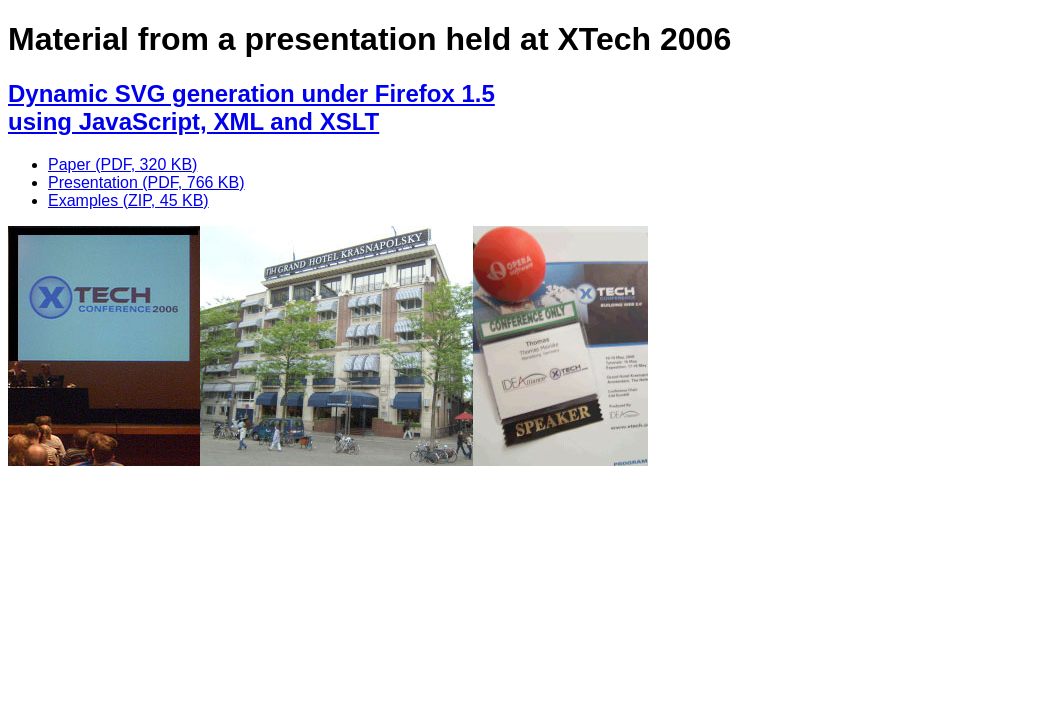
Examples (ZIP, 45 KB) (128, 200)
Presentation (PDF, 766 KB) (146, 182)
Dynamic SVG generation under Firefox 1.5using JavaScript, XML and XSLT (251, 107)
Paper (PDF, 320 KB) (122, 164)
